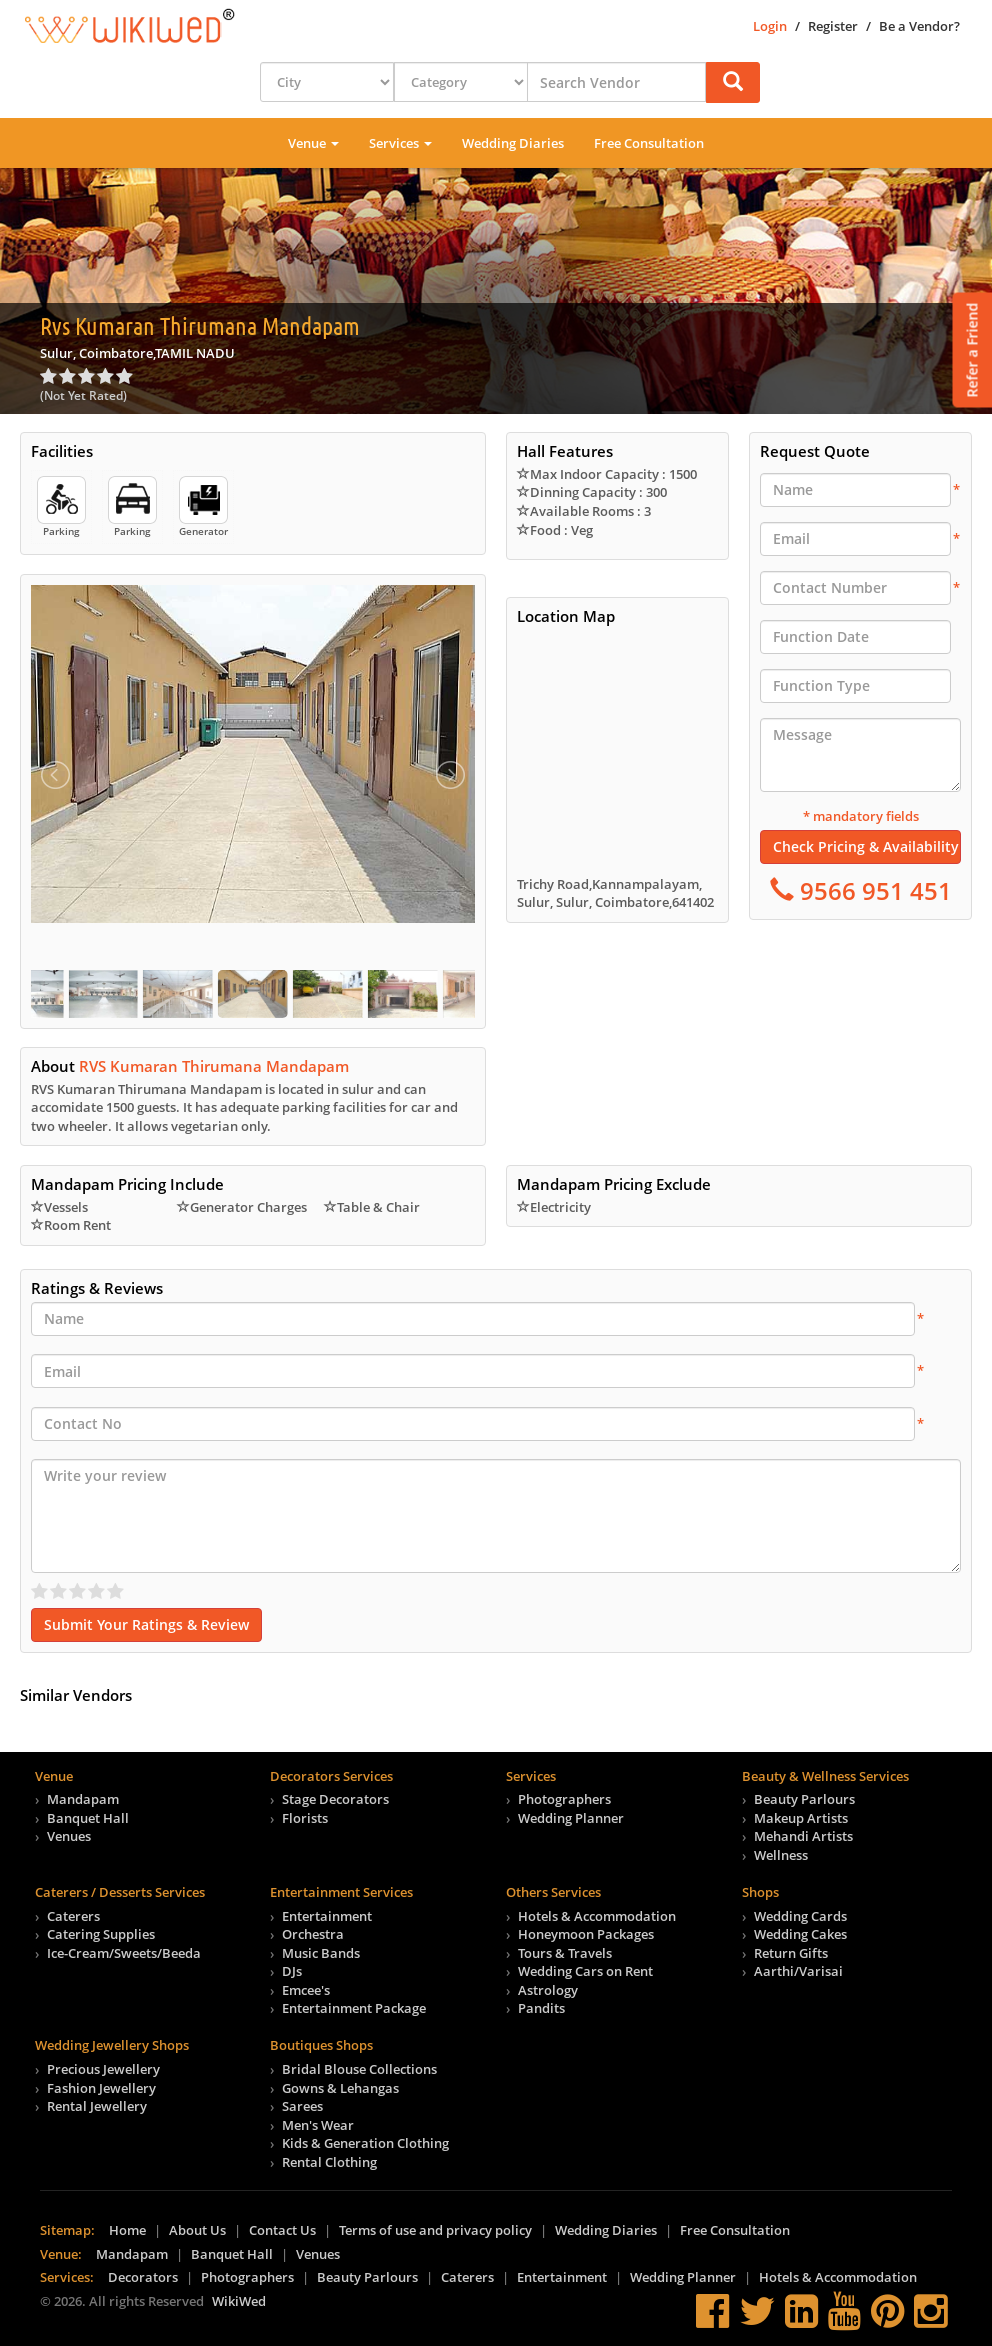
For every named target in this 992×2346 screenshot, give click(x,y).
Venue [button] (313, 143)
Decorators (143, 2277)
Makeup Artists (801, 1818)
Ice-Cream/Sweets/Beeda (124, 1953)
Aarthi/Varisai (798, 1971)
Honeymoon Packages (586, 1934)
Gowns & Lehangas (340, 2088)
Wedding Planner (571, 1818)
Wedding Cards (800, 1916)
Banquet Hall (88, 1818)
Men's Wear (318, 2125)
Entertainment (327, 1916)
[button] (733, 82)
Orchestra (313, 1934)
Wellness (781, 1855)
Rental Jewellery (97, 2106)
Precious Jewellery (103, 2069)
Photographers (564, 1799)
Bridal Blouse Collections (359, 2069)
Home (127, 2230)
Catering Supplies (101, 1934)
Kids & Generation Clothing (365, 2143)
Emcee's (306, 1990)
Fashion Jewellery (101, 2088)
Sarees (302, 2106)
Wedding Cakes (800, 1934)
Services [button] (400, 143)
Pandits (541, 2008)
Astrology (548, 1990)
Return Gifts (791, 1953)
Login (770, 26)
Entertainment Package (354, 2008)
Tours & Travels (565, 1953)
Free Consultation (649, 143)
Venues (69, 1836)
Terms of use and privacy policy (435, 2230)
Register (833, 26)
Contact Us (282, 2230)
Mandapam (83, 1799)
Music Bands (321, 1953)
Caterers (73, 1916)
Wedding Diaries (513, 143)
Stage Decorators (335, 1799)
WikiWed (239, 2301)
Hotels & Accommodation (597, 1916)
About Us (197, 2230)
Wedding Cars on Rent (585, 1971)
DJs (292, 1971)
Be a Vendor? (919, 26)
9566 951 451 (873, 890)
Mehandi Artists (803, 1836)
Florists (305, 1818)
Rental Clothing (329, 2162)
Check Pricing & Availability (866, 846)
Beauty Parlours (804, 1799)
